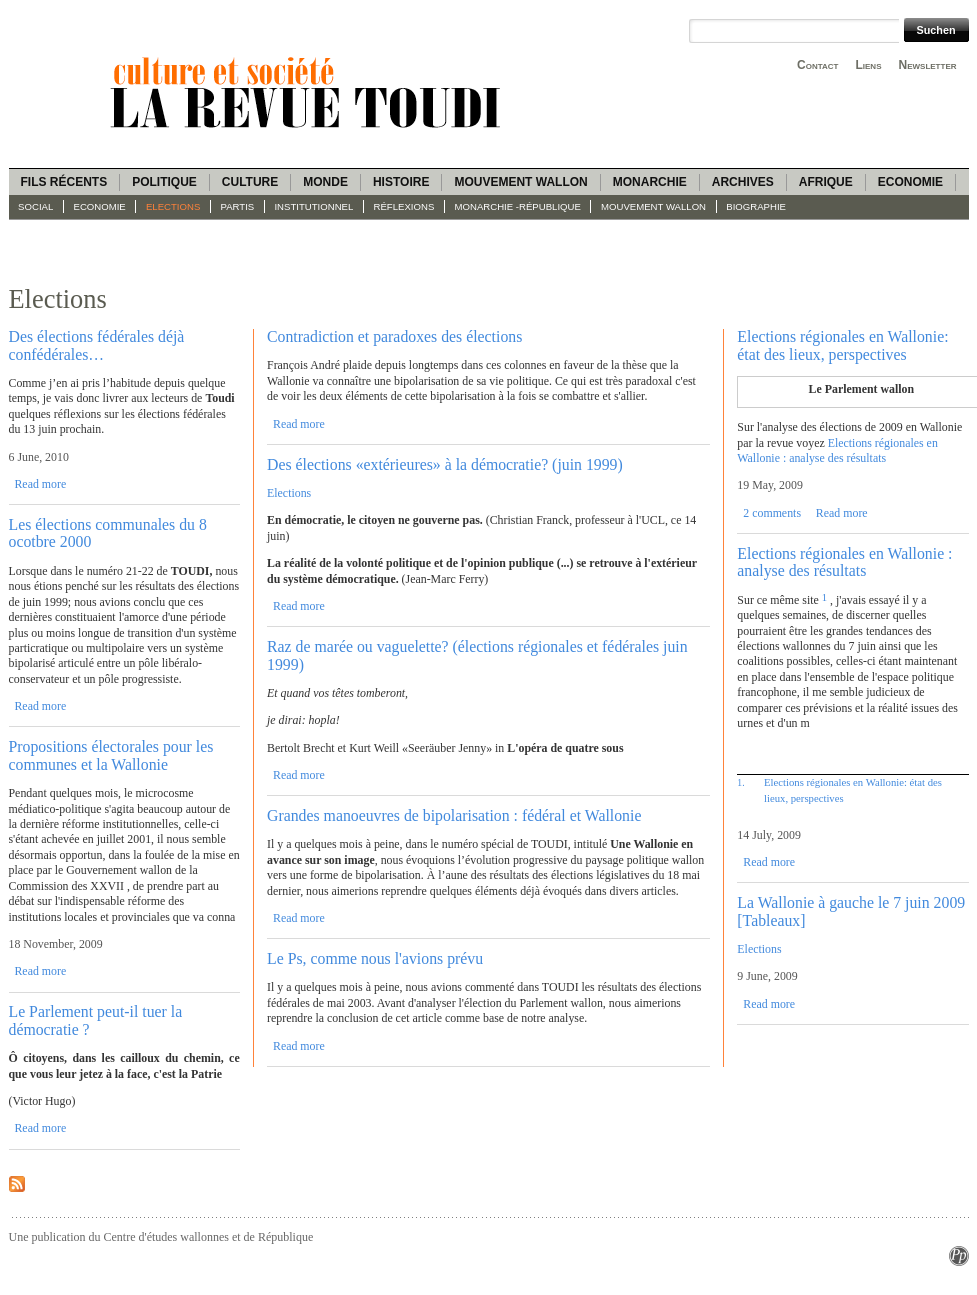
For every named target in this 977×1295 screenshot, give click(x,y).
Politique (164, 182)
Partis (238, 206)
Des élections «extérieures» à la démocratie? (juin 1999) (445, 464)
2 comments (772, 513)
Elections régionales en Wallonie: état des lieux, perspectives (842, 345)
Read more (40, 484)
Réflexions (404, 206)
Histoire (401, 182)
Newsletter (928, 65)
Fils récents (64, 182)
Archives (743, 182)
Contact (817, 65)
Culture (250, 182)
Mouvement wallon (520, 182)
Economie (910, 182)
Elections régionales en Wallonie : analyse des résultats (837, 450)
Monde (325, 182)
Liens (868, 65)
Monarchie (650, 182)
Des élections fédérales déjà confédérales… (97, 345)
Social (35, 206)
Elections (173, 206)
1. (740, 782)
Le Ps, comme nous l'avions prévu (375, 958)
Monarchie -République (518, 206)
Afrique (826, 182)
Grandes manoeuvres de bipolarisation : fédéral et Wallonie (454, 815)
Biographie (756, 206)
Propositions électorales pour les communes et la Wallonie (111, 755)
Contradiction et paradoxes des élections (394, 336)
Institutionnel (313, 206)
